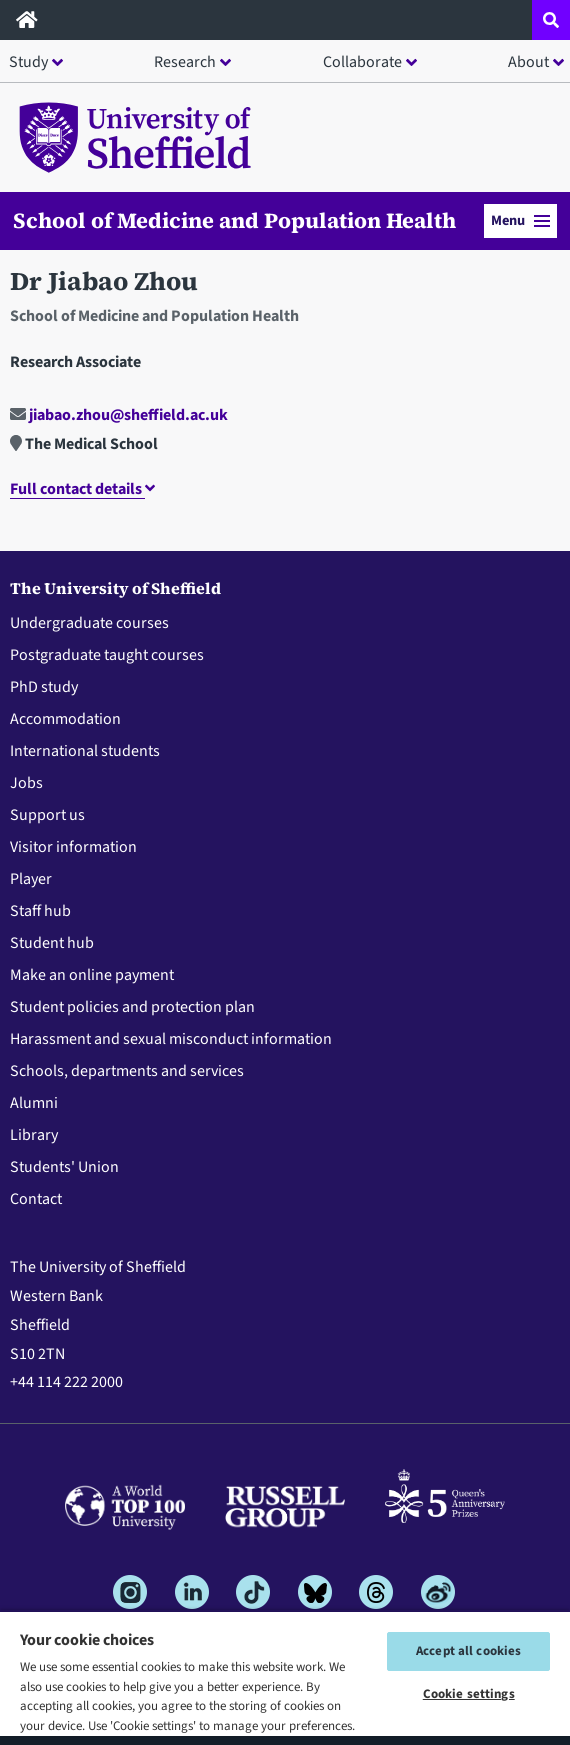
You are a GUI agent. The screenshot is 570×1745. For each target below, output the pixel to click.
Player (31, 879)
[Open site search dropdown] (551, 20)
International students (85, 751)
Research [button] (185, 62)
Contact (36, 1199)
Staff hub (40, 911)
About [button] (528, 62)
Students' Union (64, 1167)
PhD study (44, 687)
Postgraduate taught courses (107, 655)
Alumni (34, 1103)
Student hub (52, 943)
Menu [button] (520, 220)
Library (34, 1135)
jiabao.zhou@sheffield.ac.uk (119, 415)
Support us (47, 815)
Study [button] (28, 62)
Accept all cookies (468, 1651)
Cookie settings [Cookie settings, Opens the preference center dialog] (469, 1694)
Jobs (26, 783)
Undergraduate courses (89, 623)
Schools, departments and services (127, 1071)
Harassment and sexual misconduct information (171, 1039)
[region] (285, 1677)
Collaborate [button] (362, 62)
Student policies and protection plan (132, 1007)
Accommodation (65, 719)
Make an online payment (92, 975)
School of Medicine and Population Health (234, 221)
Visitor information (73, 847)
